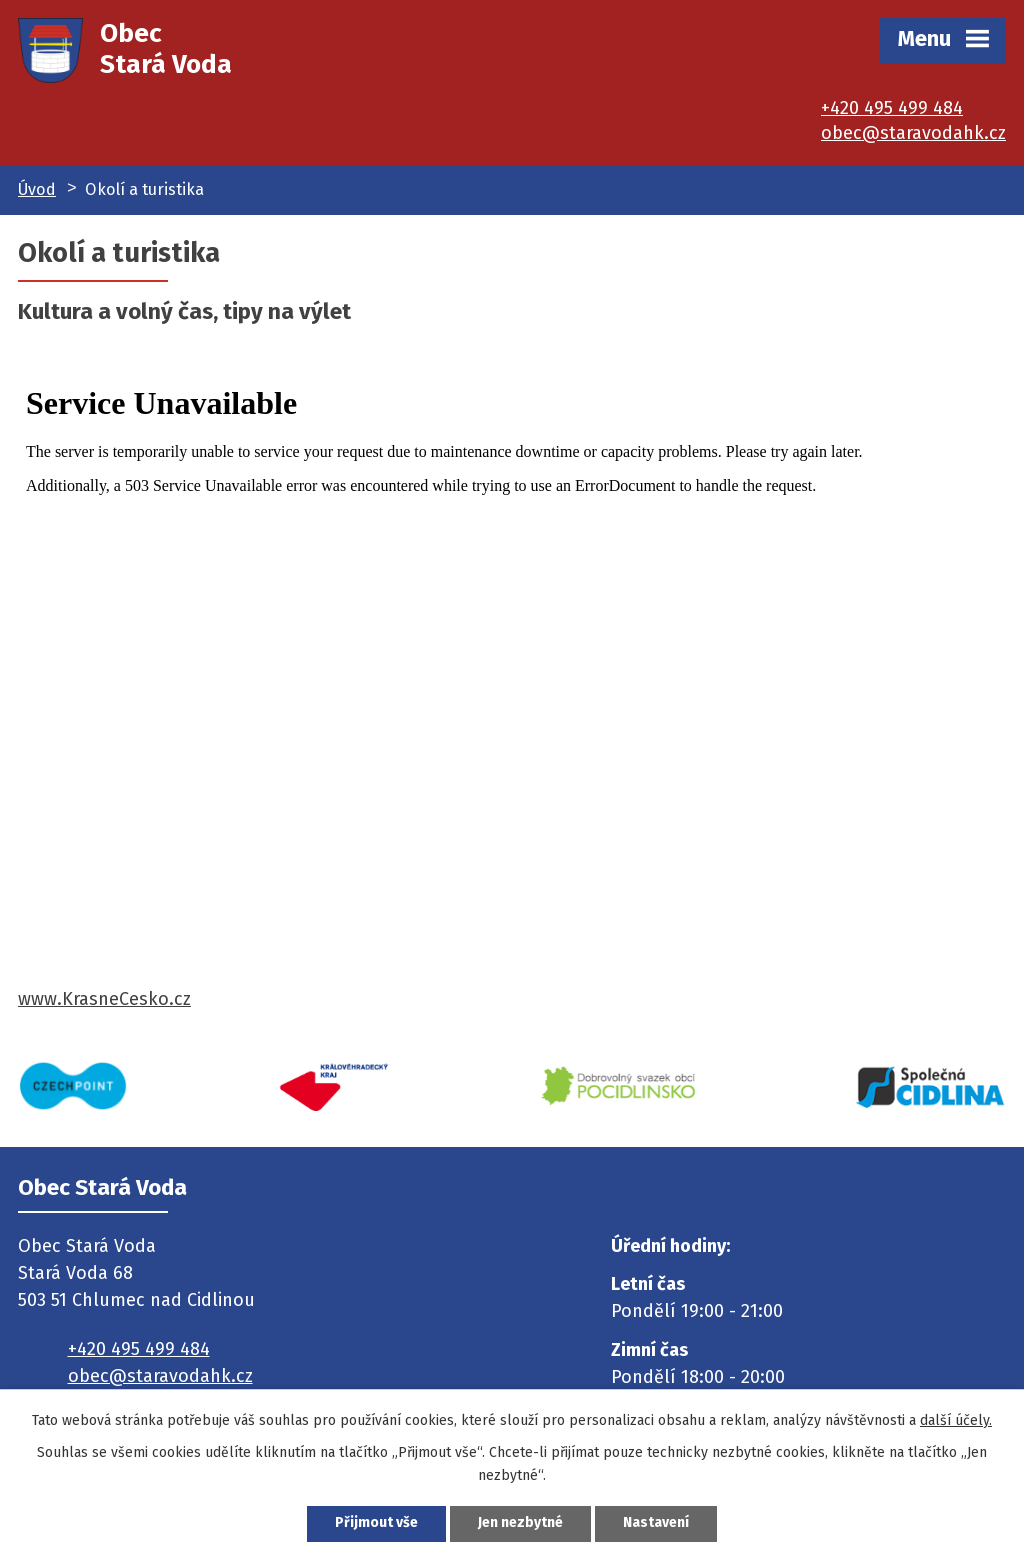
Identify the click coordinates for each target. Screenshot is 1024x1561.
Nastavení (656, 1523)
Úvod (37, 189)
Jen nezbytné (520, 1523)
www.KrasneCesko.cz (104, 999)
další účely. (956, 1419)
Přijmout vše (376, 1523)
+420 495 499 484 (892, 108)
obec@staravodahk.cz (913, 133)
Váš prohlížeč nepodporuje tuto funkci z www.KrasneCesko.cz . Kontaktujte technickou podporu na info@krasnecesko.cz (512, 677)
